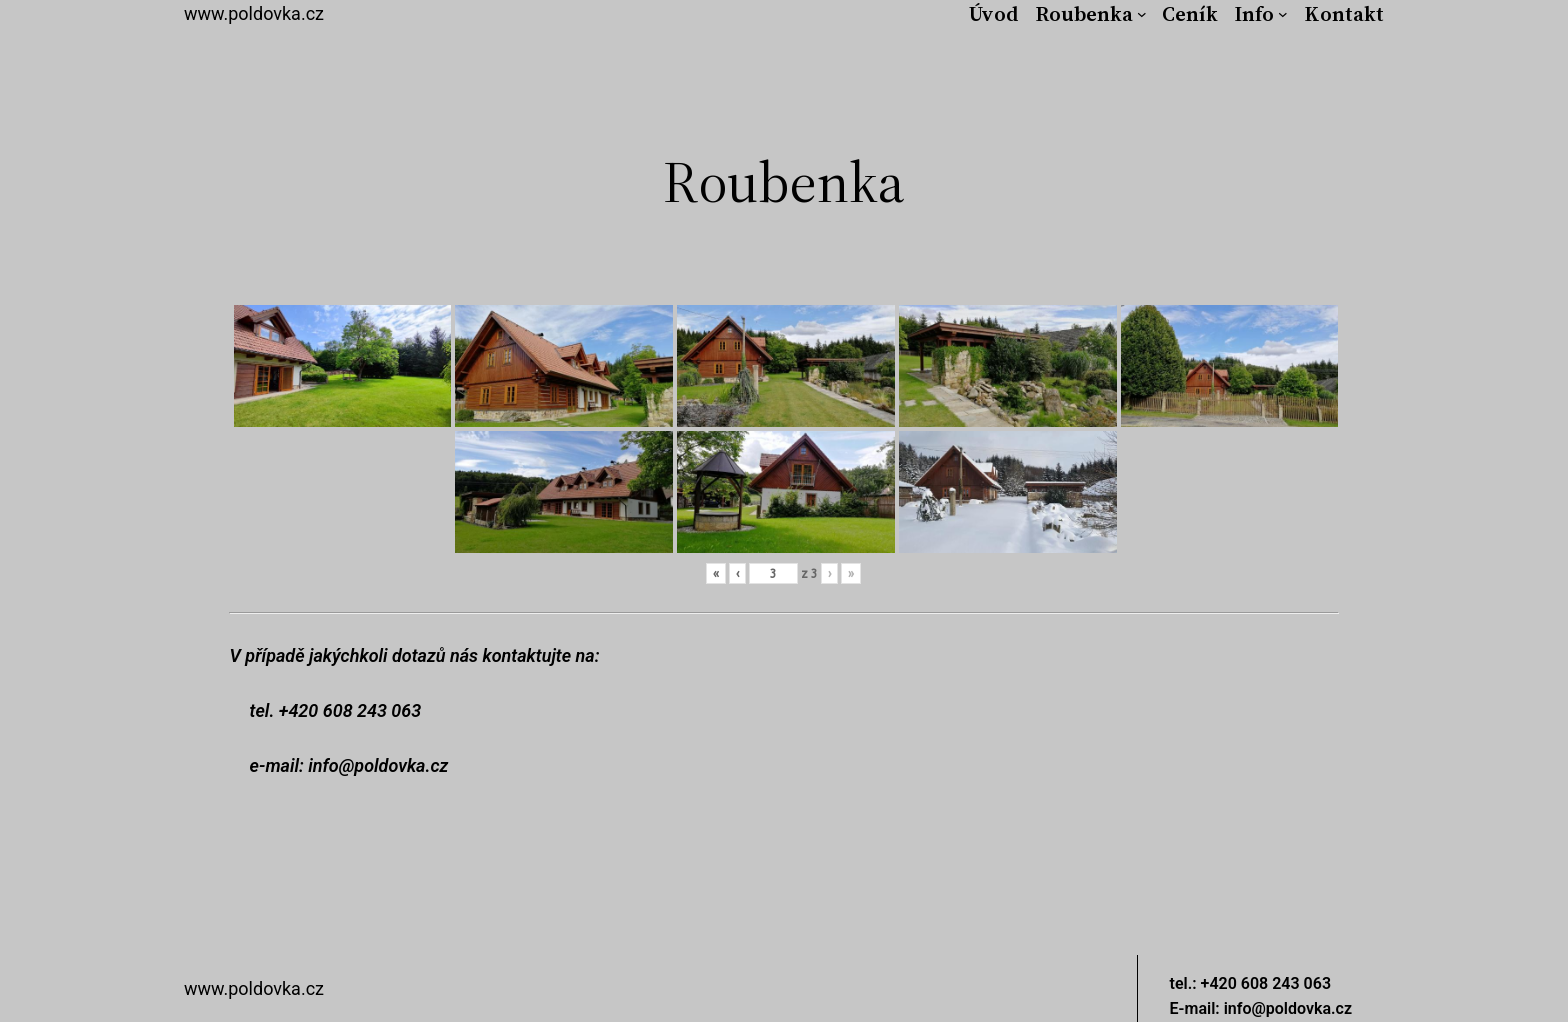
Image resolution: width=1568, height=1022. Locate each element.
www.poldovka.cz (254, 13)
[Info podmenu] (1283, 14)
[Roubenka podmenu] (1142, 14)
